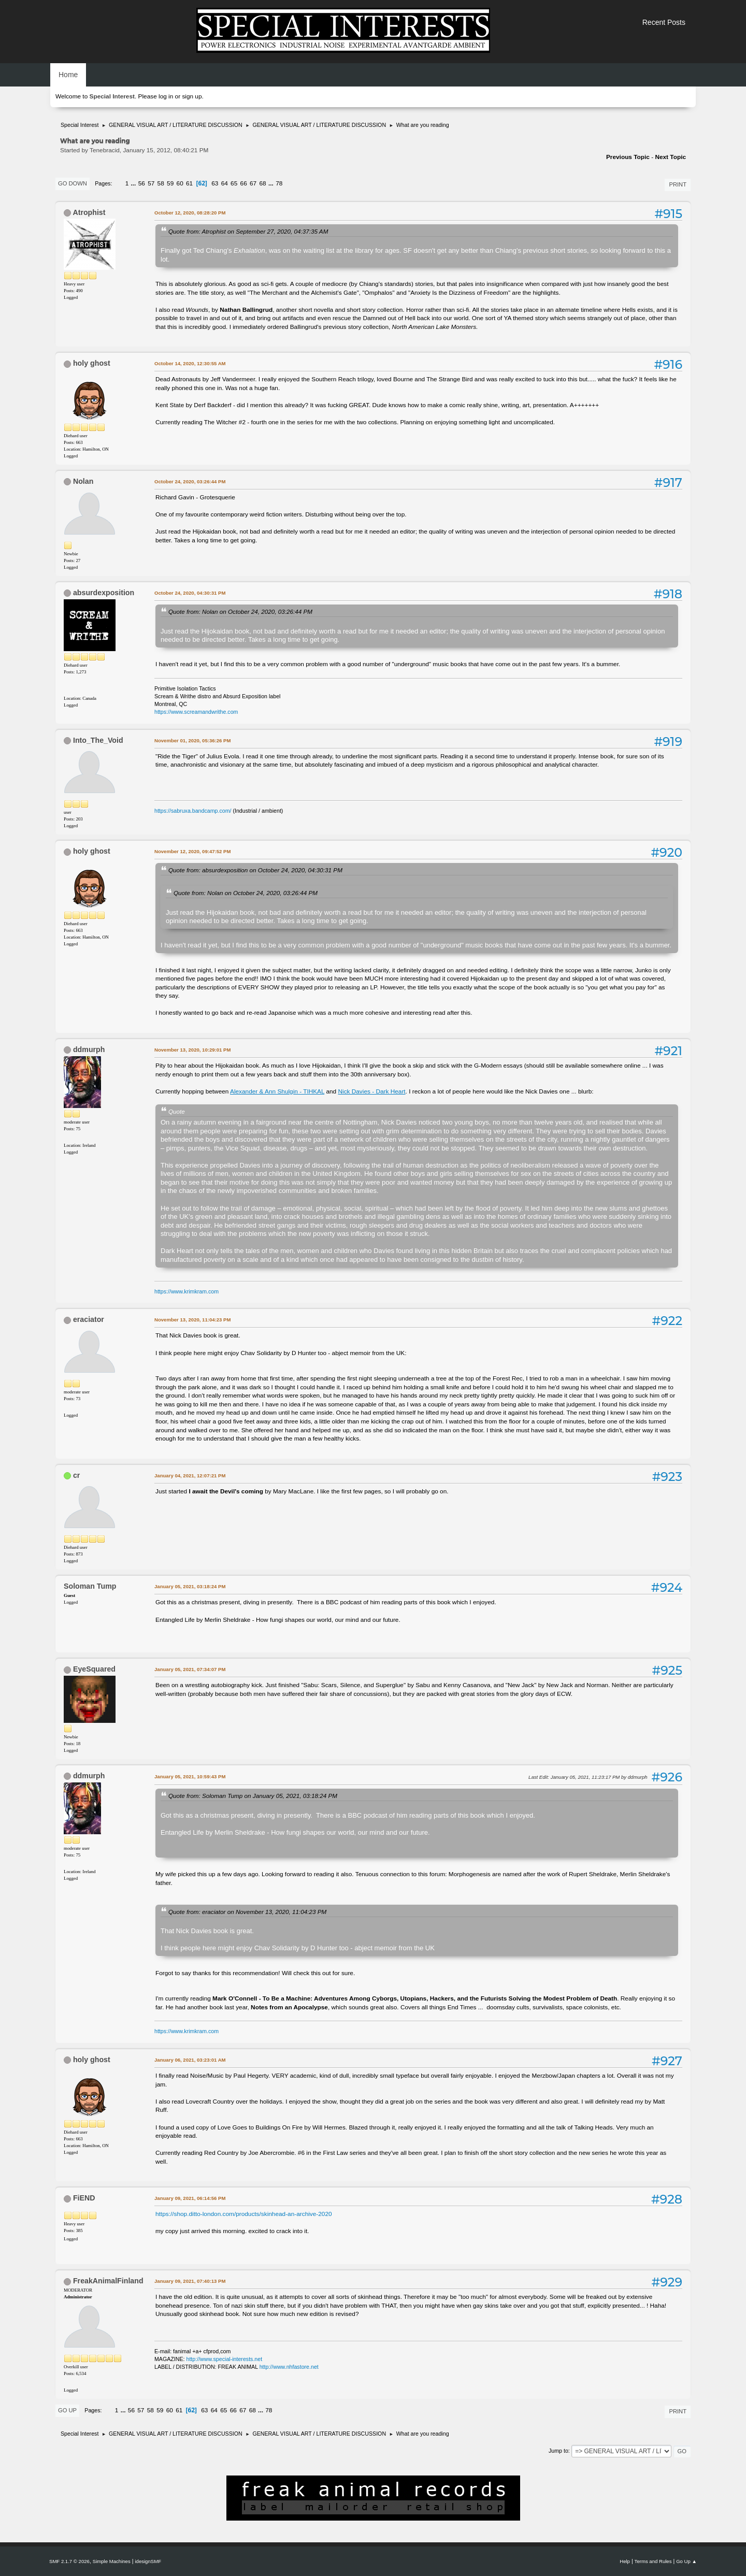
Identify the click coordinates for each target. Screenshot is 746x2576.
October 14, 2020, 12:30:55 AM (190, 363)
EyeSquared (94, 1669)
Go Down (72, 183)
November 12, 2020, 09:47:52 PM (192, 851)
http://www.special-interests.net (225, 2359)
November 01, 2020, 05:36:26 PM (192, 740)
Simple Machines (112, 2561)
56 (141, 183)
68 (263, 183)
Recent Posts (663, 22)
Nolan (83, 481)
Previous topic (628, 157)
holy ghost (91, 363)
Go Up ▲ (686, 2561)
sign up (192, 96)
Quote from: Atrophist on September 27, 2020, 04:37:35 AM (248, 231)
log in (166, 96)
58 (160, 183)
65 (234, 183)
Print (677, 184)
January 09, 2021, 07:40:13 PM (189, 2281)
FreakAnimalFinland (108, 2281)
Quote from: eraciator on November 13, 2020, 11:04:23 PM (247, 1911)
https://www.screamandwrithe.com (196, 712)
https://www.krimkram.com (186, 1291)
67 (253, 183)
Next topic (670, 157)
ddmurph (89, 1049)
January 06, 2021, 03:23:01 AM (190, 2060)
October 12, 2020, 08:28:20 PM (189, 212)
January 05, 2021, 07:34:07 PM (189, 1669)
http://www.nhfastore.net (289, 2367)
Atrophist (89, 212)
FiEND (84, 2198)
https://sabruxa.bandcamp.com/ (192, 811)
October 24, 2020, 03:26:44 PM (189, 481)
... (134, 183)
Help (625, 2561)
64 (224, 183)
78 (279, 183)
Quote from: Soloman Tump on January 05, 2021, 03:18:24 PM (252, 1795)
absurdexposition (103, 592)
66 (243, 183)
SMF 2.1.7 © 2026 (69, 2561)
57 (151, 183)
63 (214, 183)
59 (170, 183)
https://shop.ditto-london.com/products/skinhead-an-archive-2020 (243, 2214)
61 (189, 183)
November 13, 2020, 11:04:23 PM (192, 1319)
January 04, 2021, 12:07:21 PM (189, 1475)
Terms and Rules (653, 2561)
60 (180, 183)
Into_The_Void (98, 740)
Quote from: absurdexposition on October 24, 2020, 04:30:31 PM (255, 870)
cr (76, 1475)
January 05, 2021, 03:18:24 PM (189, 1586)
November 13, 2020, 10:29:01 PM (192, 1050)
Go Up (67, 2410)
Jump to (558, 2451)
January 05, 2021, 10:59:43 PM (189, 1776)
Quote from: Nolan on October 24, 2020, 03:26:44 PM (240, 611)
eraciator (88, 1319)
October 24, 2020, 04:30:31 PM (189, 593)
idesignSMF (148, 2561)
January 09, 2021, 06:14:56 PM (189, 2198)
